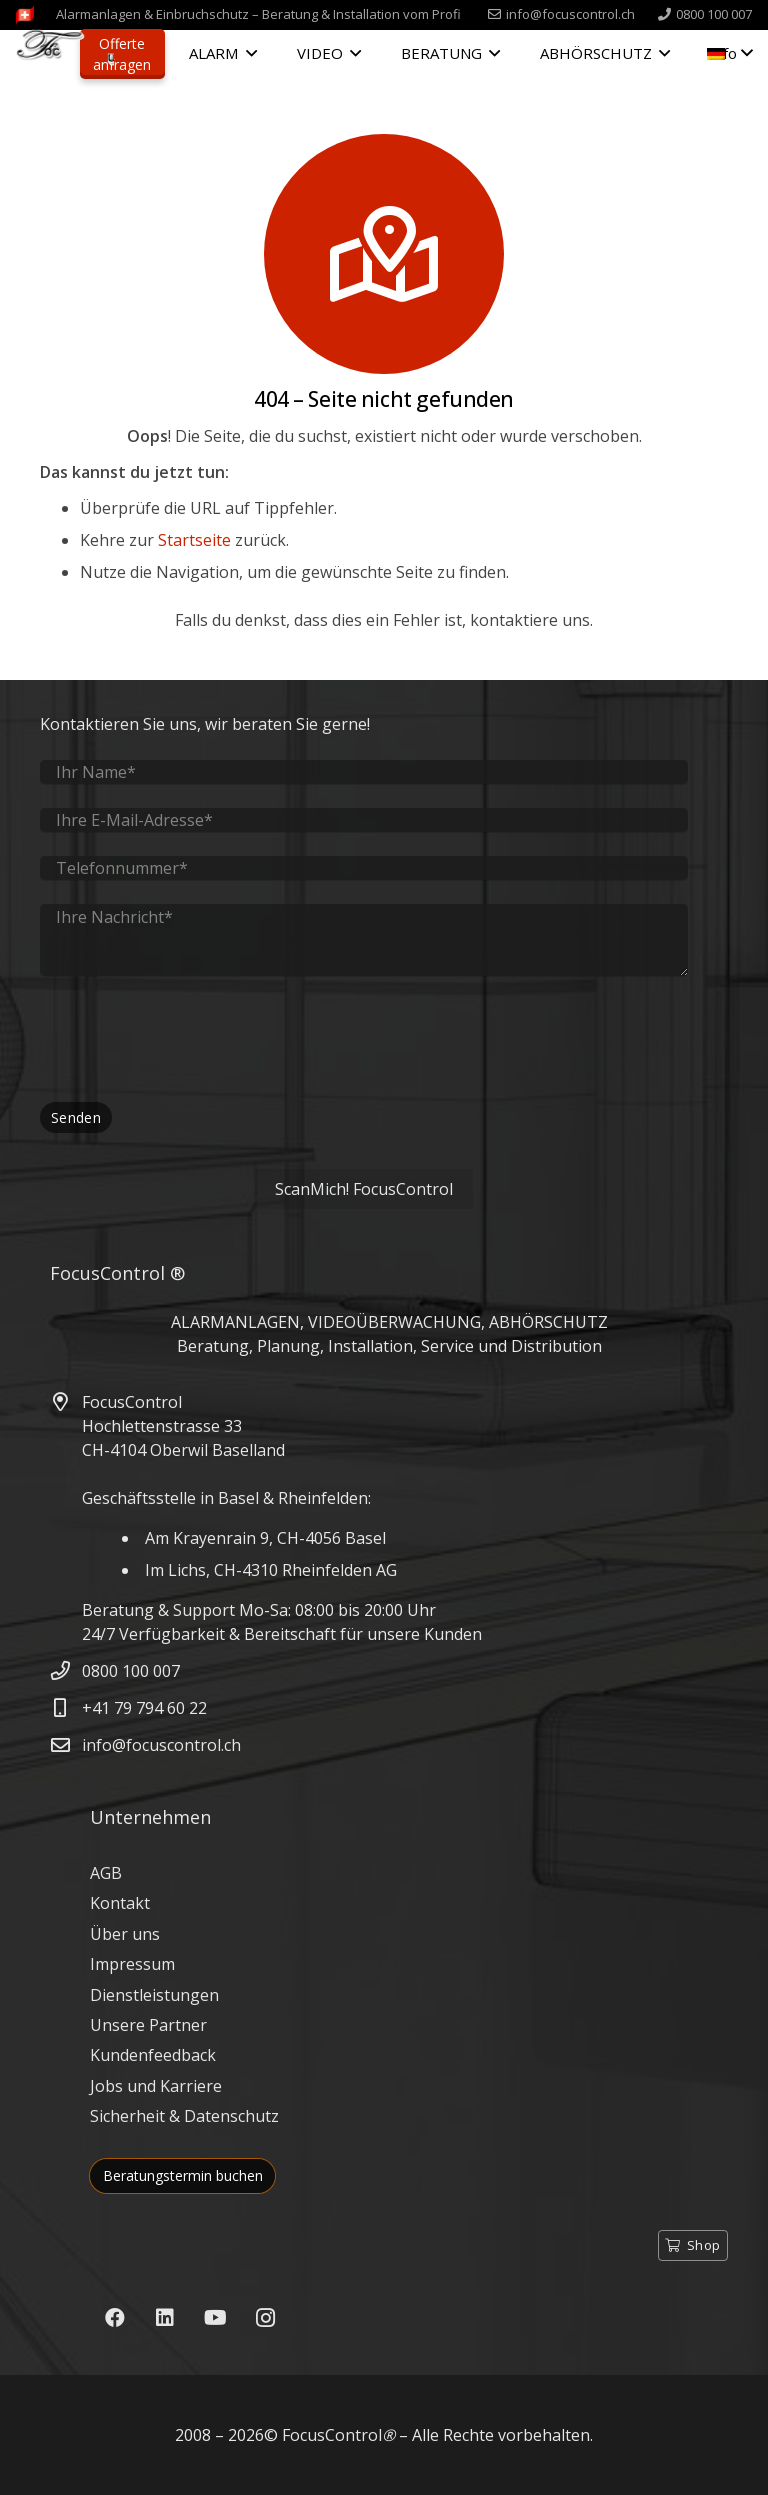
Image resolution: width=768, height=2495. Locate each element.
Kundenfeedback (153, 2055)
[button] (247, 53)
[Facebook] (115, 2318)
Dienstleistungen (154, 1995)
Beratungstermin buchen (183, 2175)
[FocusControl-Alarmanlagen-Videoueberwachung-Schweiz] (25, 15)
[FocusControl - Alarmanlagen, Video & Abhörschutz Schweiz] (65, 55)
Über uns (125, 1934)
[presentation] (192, 1039)
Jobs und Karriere (156, 2086)
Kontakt (120, 1903)
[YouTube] (215, 2318)
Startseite (194, 540)
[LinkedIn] (165, 2318)
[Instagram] (265, 2318)
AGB (106, 1873)
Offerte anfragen (122, 54)
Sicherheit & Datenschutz (184, 2116)
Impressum (132, 1964)
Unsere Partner (148, 2025)
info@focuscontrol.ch (161, 1745)
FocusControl (332, 2435)
